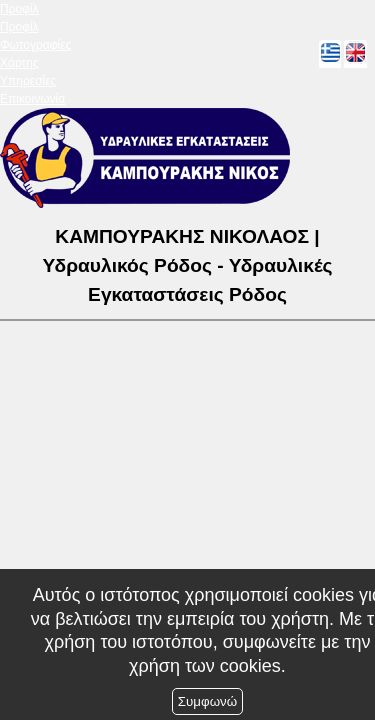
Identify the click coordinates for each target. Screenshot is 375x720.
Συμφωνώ (207, 701)
